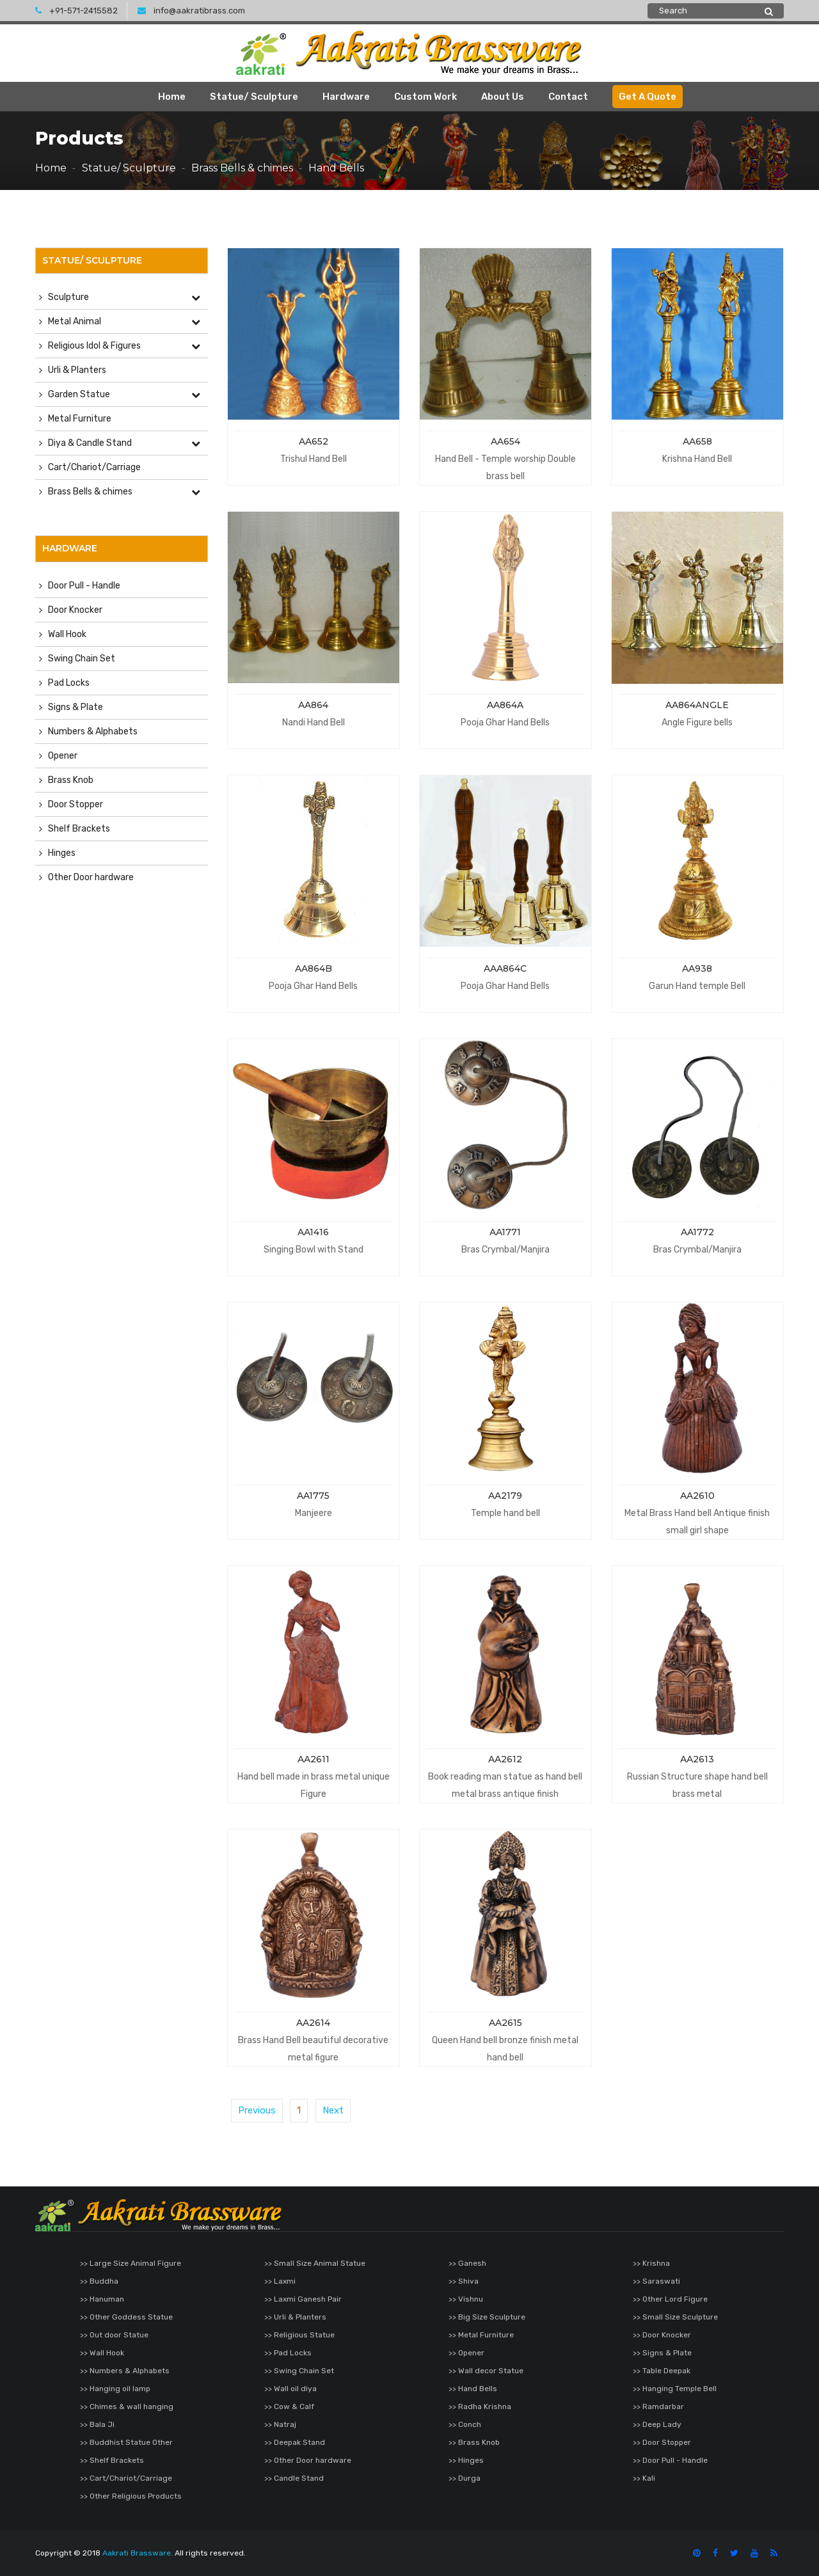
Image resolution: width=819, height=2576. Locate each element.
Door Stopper (75, 804)
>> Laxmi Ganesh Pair (303, 2299)
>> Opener (466, 2352)
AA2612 (505, 1759)
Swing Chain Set (81, 658)
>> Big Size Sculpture (487, 2316)
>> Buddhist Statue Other (126, 2442)
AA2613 (697, 1759)
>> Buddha (99, 2281)
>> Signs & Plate (662, 2352)
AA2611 (314, 1759)
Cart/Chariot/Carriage (94, 467)
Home (172, 96)
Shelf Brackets (79, 828)
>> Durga (465, 2478)
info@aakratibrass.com (191, 10)
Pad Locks (69, 682)
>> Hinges (466, 2460)
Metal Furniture (79, 418)
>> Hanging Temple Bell (675, 2388)
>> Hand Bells (473, 2388)
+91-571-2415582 (76, 10)
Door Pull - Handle (84, 585)
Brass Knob (70, 780)
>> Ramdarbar (658, 2406)
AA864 (313, 705)
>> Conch (465, 2424)
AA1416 (313, 1232)
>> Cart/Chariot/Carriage (126, 2478)
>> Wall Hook (102, 2352)
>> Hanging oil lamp (115, 2388)
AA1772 (697, 1232)
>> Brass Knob (474, 2442)
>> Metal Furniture (481, 2334)
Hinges (62, 853)
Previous (257, 2110)
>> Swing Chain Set (299, 2370)
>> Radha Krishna (480, 2406)
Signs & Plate (75, 707)
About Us (502, 96)
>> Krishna (651, 2263)
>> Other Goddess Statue (126, 2316)
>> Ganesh (467, 2263)
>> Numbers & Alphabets (125, 2370)
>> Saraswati (656, 2281)
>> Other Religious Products (131, 2496)
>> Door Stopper (662, 2442)
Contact (568, 96)
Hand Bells (336, 168)
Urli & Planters (77, 370)
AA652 (313, 441)
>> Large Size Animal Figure (130, 2263)
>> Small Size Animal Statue (314, 2263)
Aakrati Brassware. (137, 2552)
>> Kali (644, 2478)
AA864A (505, 705)
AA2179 (505, 1495)
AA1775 (313, 1495)
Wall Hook (67, 634)
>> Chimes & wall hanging (126, 2406)
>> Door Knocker (662, 2334)
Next (333, 2110)
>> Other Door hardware (307, 2460)
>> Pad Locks (288, 2352)
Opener (62, 755)
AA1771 (505, 1232)
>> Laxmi (280, 2281)
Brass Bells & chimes (242, 168)
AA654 (505, 441)
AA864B (313, 968)
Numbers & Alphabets (93, 731)
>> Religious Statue (299, 2334)
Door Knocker (75, 609)
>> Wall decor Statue (486, 2370)
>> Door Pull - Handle (670, 2460)
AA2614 (313, 2022)
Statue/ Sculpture (254, 96)
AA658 (697, 441)
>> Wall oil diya (290, 2388)
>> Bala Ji (97, 2424)
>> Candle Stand (294, 2478)
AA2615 (505, 2022)
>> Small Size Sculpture (675, 2316)
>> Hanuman (102, 2299)
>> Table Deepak (661, 2370)
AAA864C (505, 968)
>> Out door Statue (114, 2334)
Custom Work (425, 96)
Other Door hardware (91, 877)
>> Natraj (280, 2424)
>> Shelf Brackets (112, 2460)
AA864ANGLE (697, 705)
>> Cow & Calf (289, 2406)
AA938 (697, 968)
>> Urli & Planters (295, 2316)
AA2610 (697, 1495)
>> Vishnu (466, 2299)
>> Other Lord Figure (670, 2299)
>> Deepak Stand (294, 2442)
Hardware (346, 96)
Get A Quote (647, 96)
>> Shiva (464, 2281)
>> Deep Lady (657, 2424)
